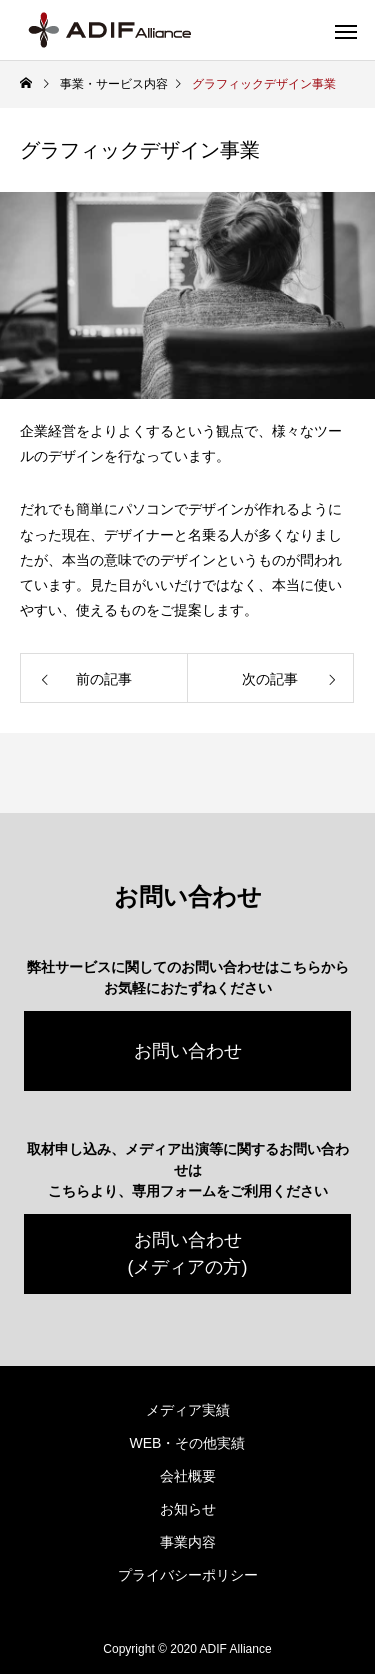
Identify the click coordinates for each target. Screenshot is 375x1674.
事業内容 (188, 1542)
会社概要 (188, 1476)
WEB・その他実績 (188, 1443)
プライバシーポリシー (188, 1575)
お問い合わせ (188, 1051)
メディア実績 (188, 1410)
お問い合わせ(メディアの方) (188, 1253)
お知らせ (188, 1509)
